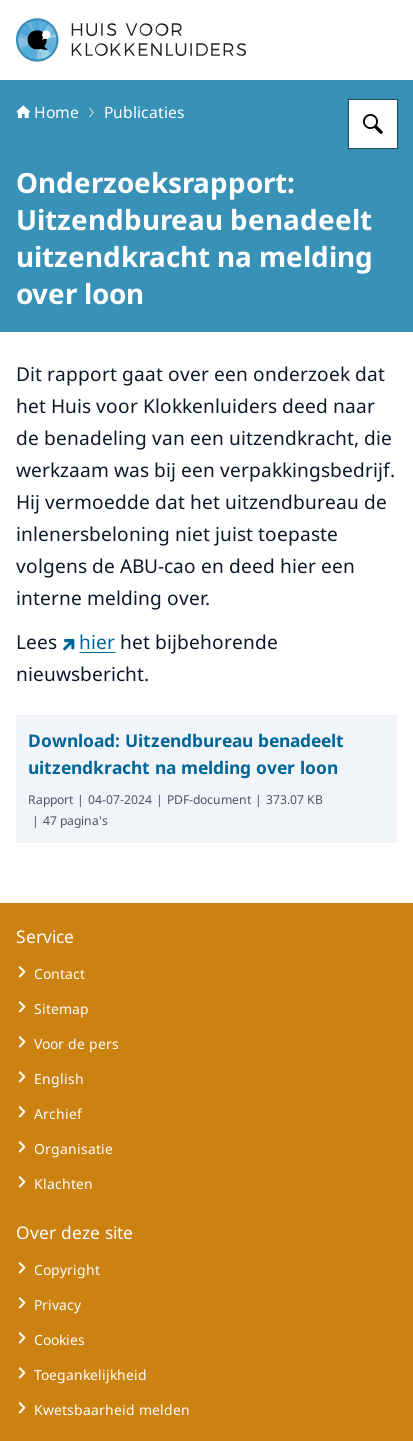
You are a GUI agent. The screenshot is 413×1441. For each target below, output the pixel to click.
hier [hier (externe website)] (88, 642)
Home (47, 112)
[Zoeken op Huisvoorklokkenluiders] (373, 124)
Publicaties (144, 112)
